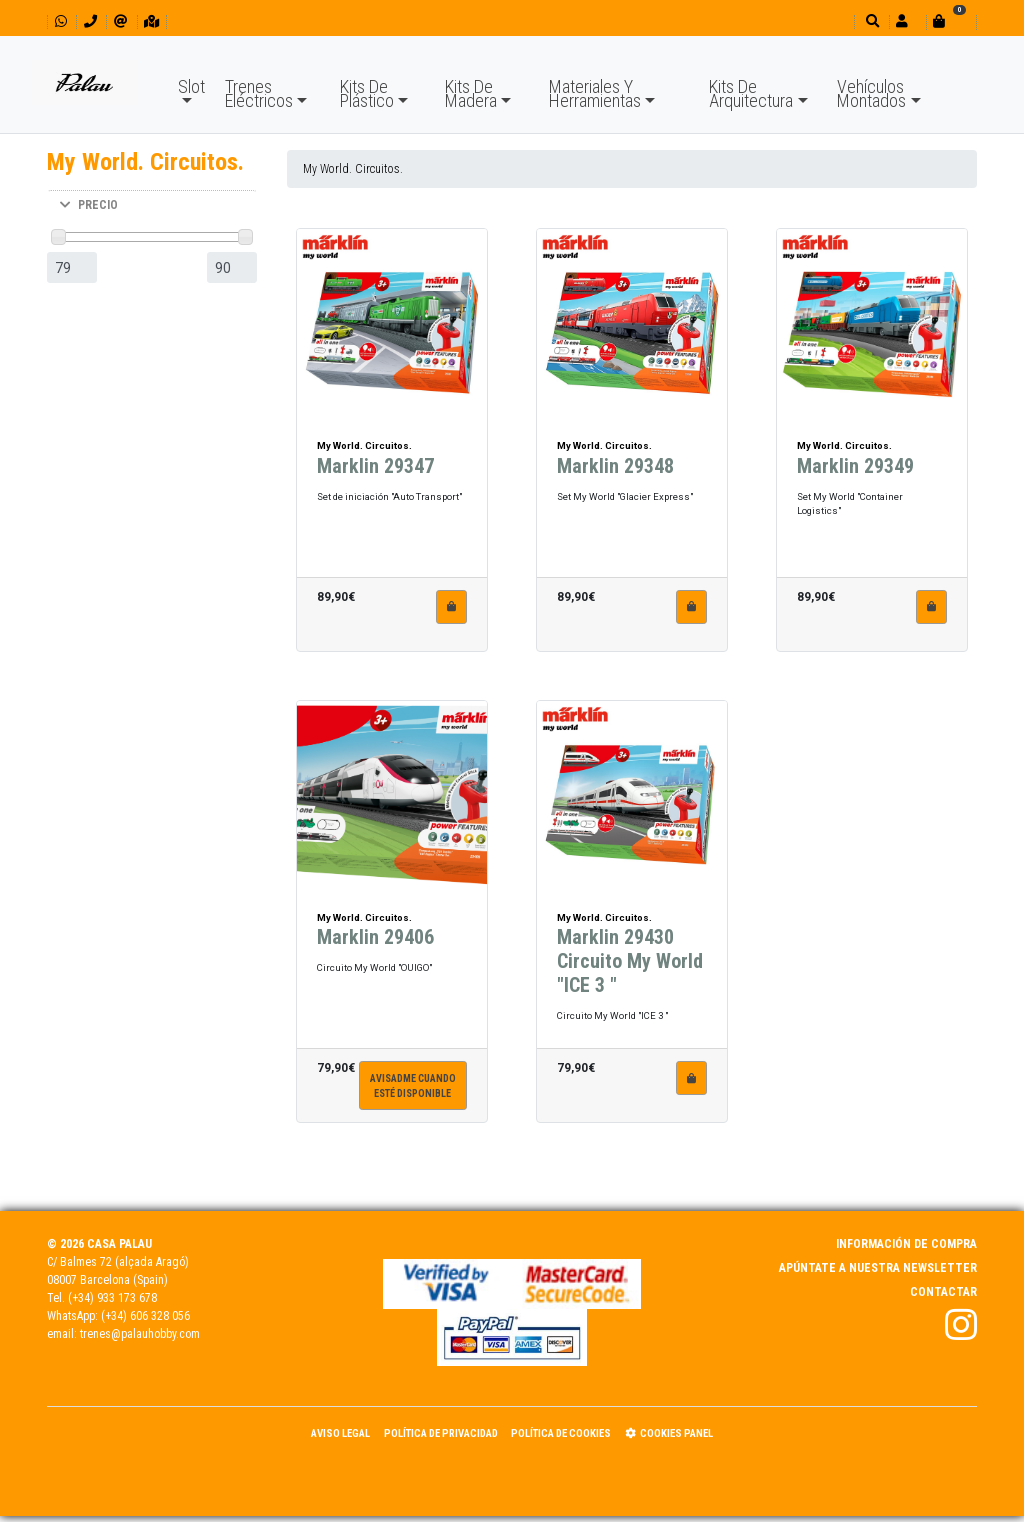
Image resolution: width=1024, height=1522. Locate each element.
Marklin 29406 (375, 937)
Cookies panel (669, 1433)
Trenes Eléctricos (259, 93)
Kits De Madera (471, 93)
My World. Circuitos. (353, 169)
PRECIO (89, 205)
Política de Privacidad (441, 1433)
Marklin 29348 (615, 466)
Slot (191, 86)
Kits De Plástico (367, 93)
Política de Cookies (561, 1433)
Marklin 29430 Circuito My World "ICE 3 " (630, 961)
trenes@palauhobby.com (140, 1334)
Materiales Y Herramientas (595, 93)
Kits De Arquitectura (751, 93)
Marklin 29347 (375, 466)
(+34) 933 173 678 (112, 1298)
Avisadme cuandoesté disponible (413, 1086)
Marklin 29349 (855, 466)
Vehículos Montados (871, 93)
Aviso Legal (340, 1433)
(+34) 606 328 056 (145, 1316)
